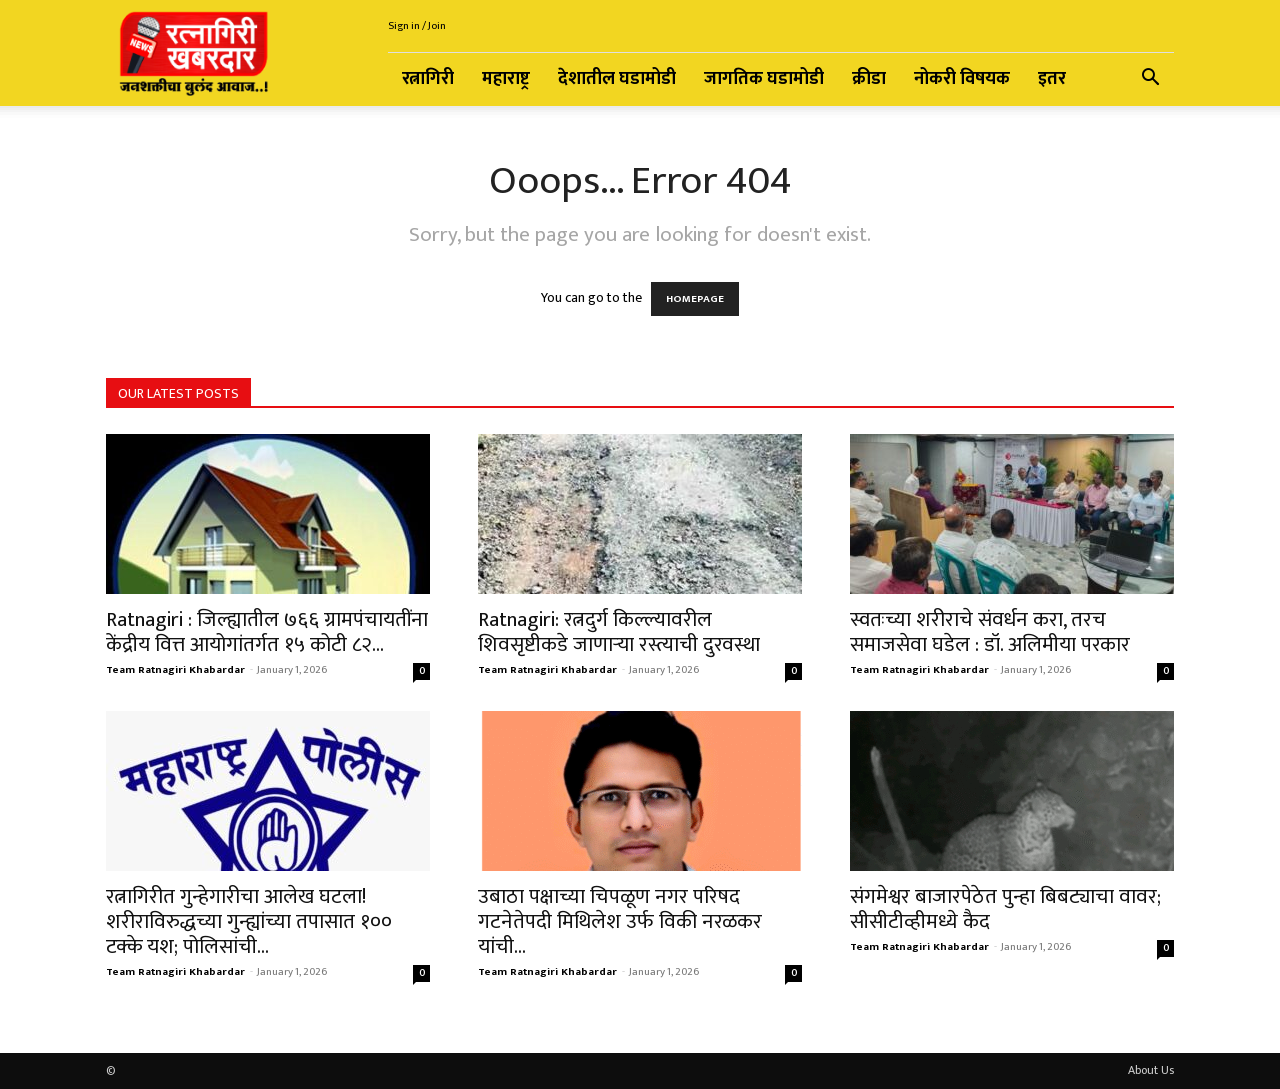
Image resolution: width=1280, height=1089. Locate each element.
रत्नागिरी (428, 79)
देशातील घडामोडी (617, 79)
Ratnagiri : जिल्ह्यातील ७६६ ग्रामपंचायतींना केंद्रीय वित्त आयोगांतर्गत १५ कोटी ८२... (267, 632)
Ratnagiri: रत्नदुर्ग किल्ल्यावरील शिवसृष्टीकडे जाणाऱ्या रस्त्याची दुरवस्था (619, 632)
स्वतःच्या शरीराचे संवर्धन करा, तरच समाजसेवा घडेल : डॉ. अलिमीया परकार (990, 632)
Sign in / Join (417, 26)
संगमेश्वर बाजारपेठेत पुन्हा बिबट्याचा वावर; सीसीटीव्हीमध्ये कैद (1005, 909)
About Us (1151, 1070)
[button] (1150, 80)
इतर (1052, 79)
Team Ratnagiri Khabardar (175, 670)
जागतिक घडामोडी (764, 79)
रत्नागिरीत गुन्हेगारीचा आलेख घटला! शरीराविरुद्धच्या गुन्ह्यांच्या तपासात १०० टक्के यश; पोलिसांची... (249, 921)
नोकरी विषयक (962, 79)
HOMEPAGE (695, 299)
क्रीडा (869, 79)
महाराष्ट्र (506, 79)
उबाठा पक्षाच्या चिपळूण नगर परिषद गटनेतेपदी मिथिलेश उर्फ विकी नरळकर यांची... (620, 921)
